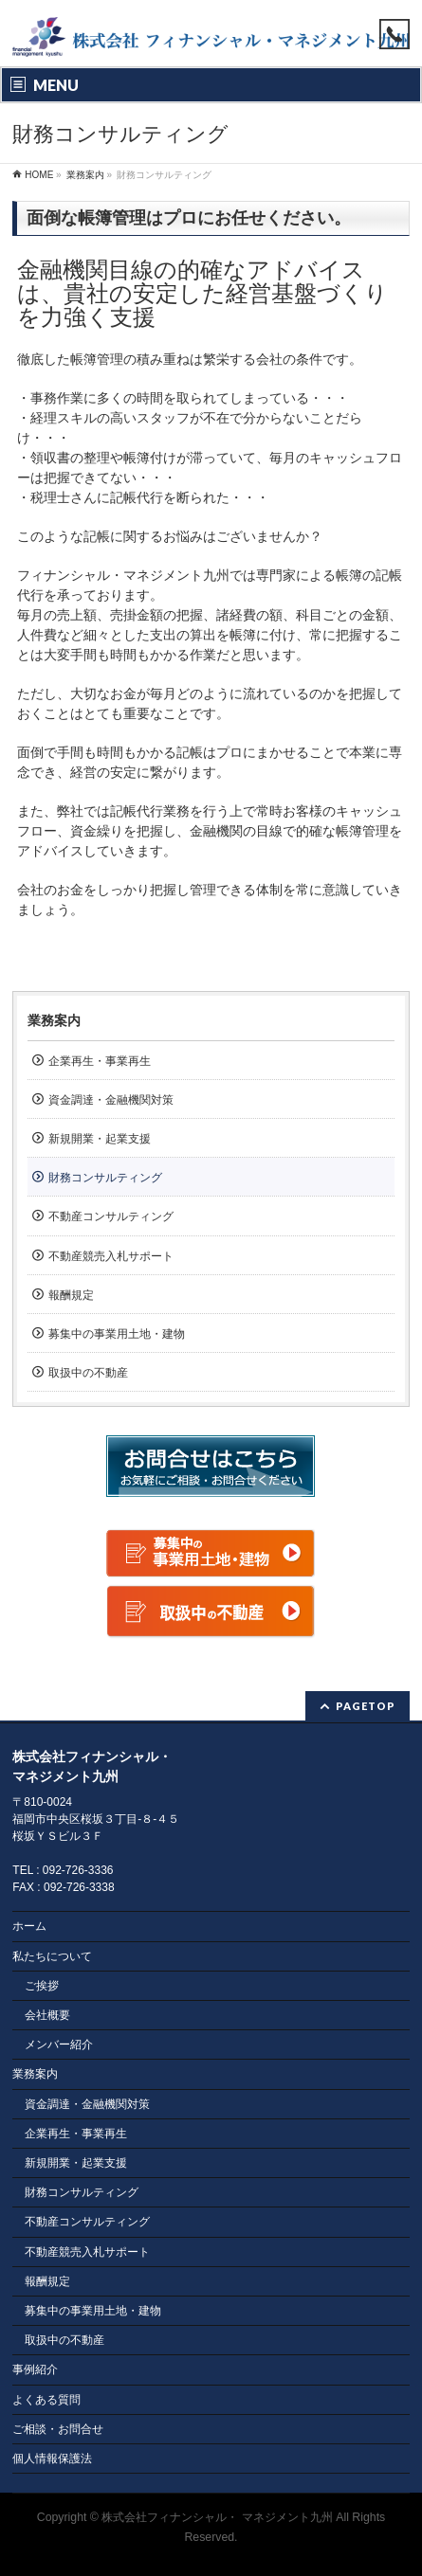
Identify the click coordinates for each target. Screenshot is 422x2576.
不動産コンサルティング (111, 1216)
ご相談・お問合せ (57, 2429)
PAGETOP (365, 1706)
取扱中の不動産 (88, 1372)
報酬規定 (71, 1295)
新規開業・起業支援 (99, 1138)
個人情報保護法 (52, 2458)
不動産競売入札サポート (111, 1256)
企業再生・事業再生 (99, 1061)
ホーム (29, 1926)
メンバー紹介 (59, 2044)
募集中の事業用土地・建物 (116, 1334)
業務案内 (54, 1020)
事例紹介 (35, 2369)
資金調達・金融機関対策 (111, 1100)
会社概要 (47, 2015)
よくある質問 (46, 2399)
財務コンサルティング (105, 1177)
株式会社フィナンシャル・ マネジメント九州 (216, 2517)
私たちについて (52, 1956)
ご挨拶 (42, 1985)
